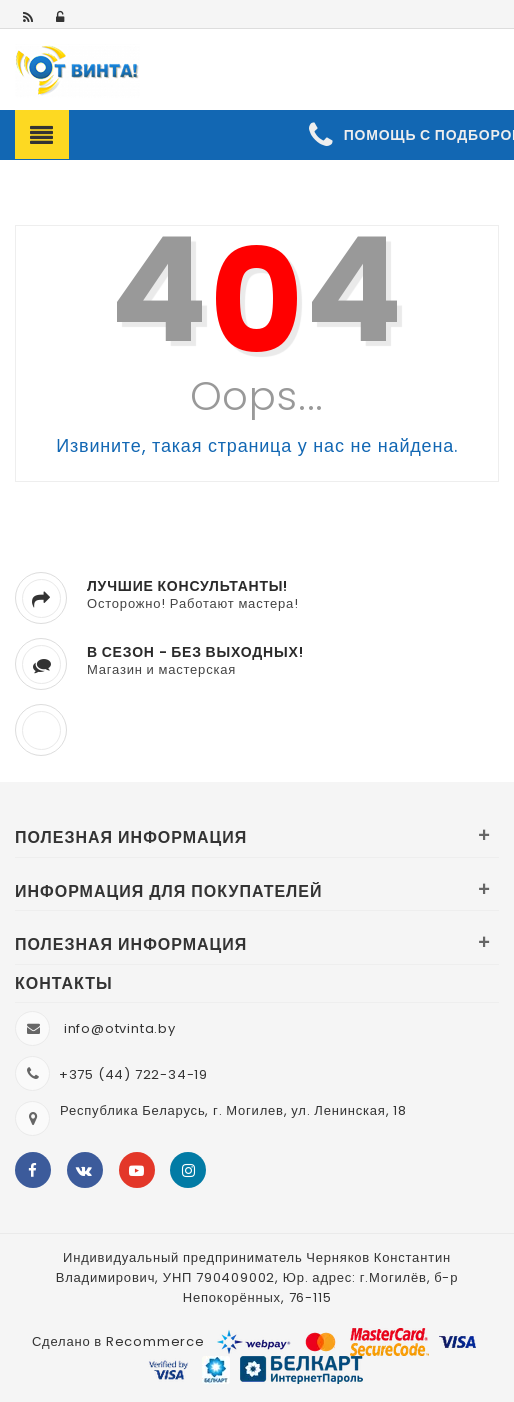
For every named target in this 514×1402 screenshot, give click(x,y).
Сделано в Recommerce (118, 1341)
